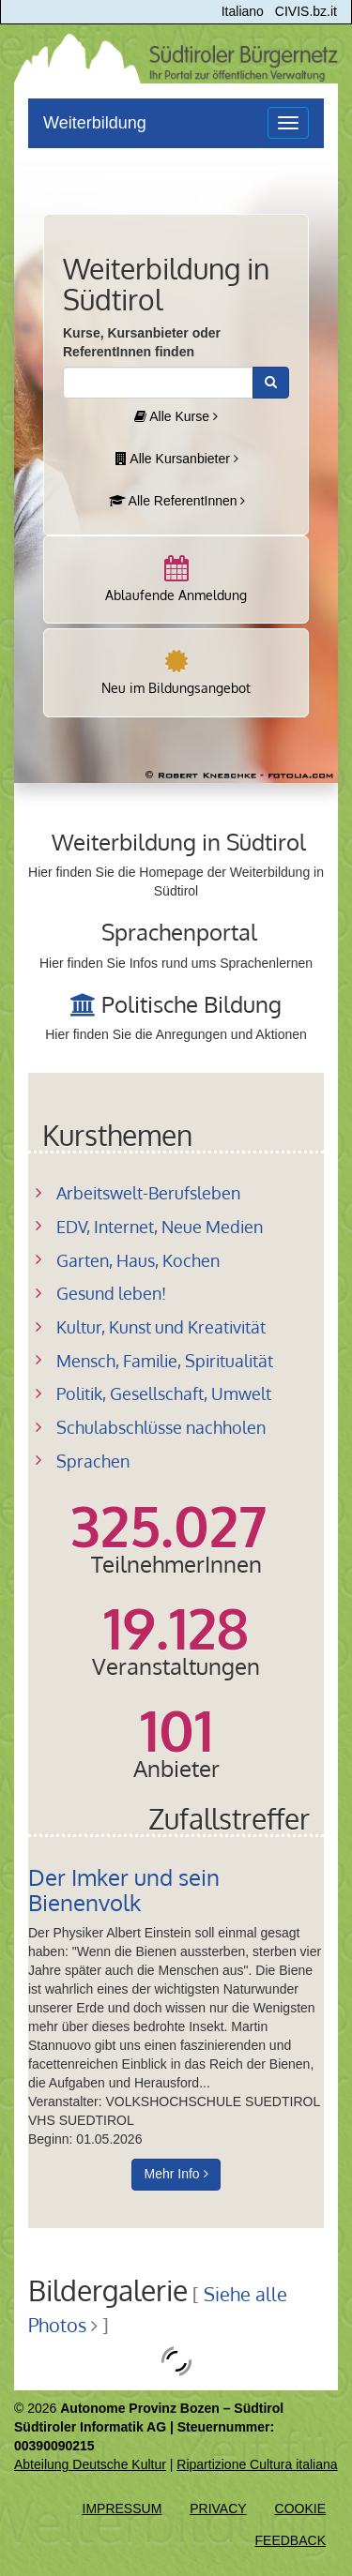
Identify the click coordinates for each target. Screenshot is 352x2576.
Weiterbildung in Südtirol (179, 841)
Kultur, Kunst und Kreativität (161, 1327)
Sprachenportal (179, 931)
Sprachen (93, 1461)
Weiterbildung (94, 122)
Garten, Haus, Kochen (138, 1260)
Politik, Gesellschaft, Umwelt (163, 1393)
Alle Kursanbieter (176, 458)
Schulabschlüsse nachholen (161, 1427)
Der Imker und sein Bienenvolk (124, 1889)
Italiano (243, 11)
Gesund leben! (111, 1293)
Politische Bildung (191, 1003)
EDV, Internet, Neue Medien (159, 1226)
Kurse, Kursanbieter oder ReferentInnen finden (142, 342)
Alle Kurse (176, 416)
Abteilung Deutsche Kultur (90, 2464)
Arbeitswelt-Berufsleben (148, 1193)
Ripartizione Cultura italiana (256, 2464)
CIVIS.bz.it (306, 11)
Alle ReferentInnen (177, 500)
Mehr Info (175, 2173)
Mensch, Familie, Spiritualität (164, 1360)
